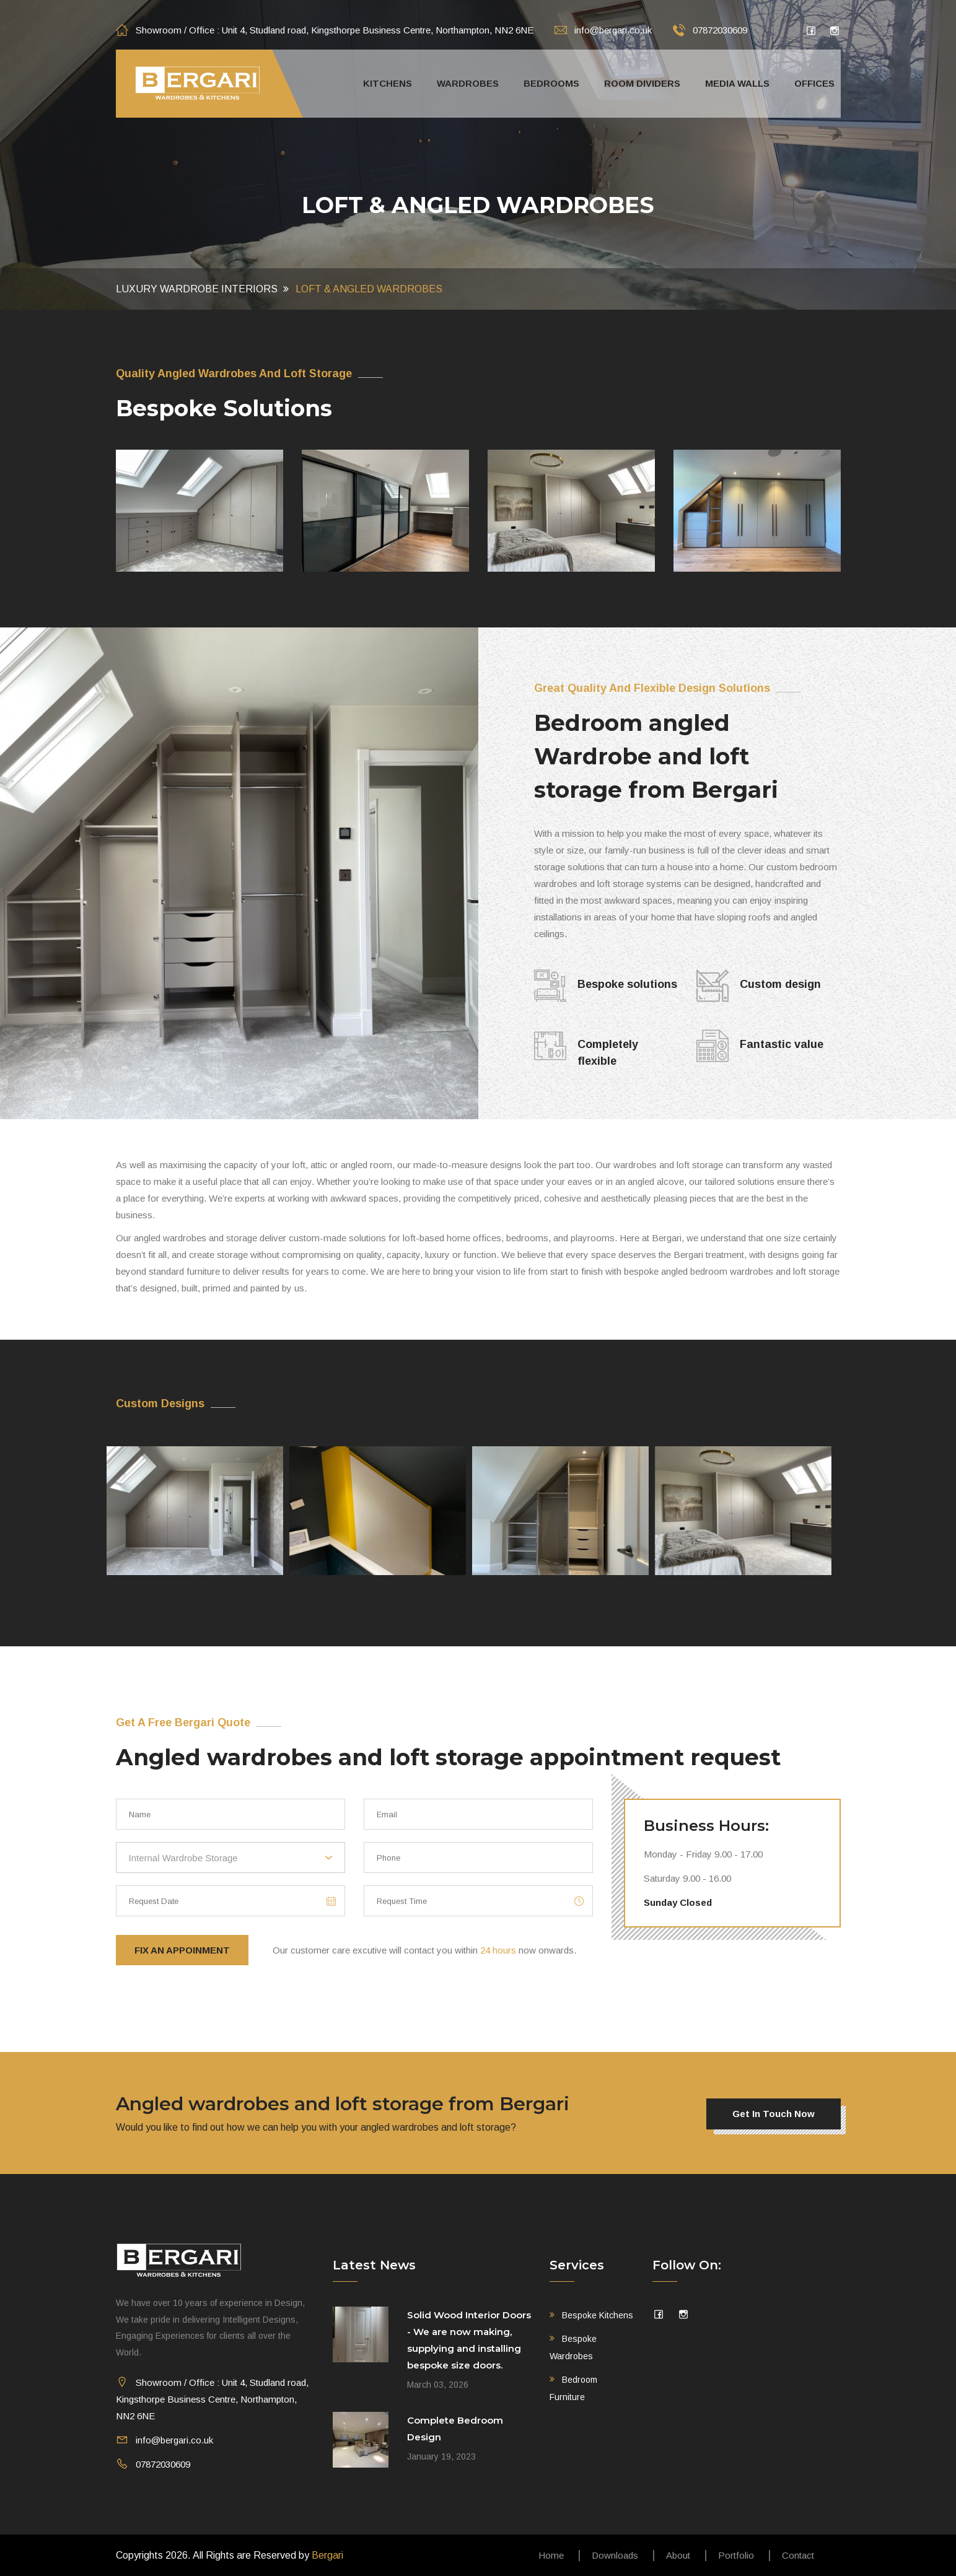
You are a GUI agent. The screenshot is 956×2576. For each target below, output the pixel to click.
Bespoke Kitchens (597, 2315)
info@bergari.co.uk (603, 30)
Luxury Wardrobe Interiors (197, 289)
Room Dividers (642, 83)
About (678, 2555)
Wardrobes (468, 83)
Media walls (737, 83)
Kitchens (387, 83)
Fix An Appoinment (182, 1950)
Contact (798, 2555)
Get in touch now (773, 2113)
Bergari (327, 2555)
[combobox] (230, 1857)
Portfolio (736, 2555)
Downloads (615, 2555)
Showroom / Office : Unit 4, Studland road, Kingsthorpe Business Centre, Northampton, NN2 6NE (324, 30)
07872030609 (710, 30)
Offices (814, 83)
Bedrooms (551, 83)
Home (551, 2555)
